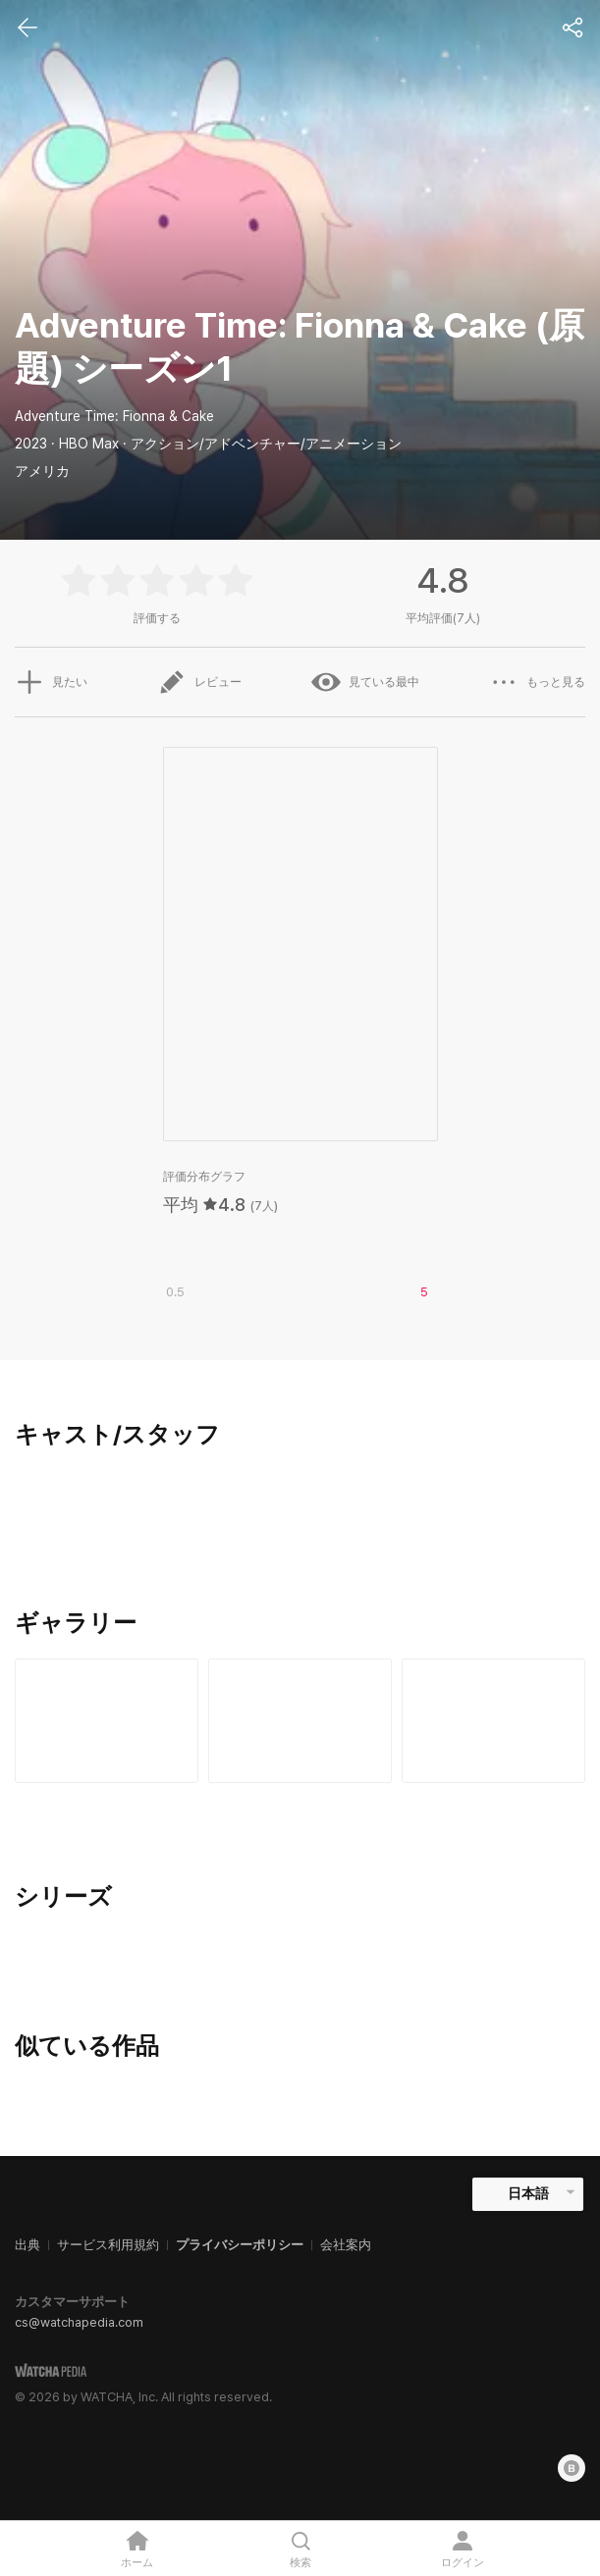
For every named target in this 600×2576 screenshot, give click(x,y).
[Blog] (571, 2468)
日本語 (528, 2193)
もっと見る (537, 682)
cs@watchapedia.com (79, 2322)
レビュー (199, 682)
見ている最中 (365, 682)
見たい (51, 682)
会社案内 (345, 2244)
